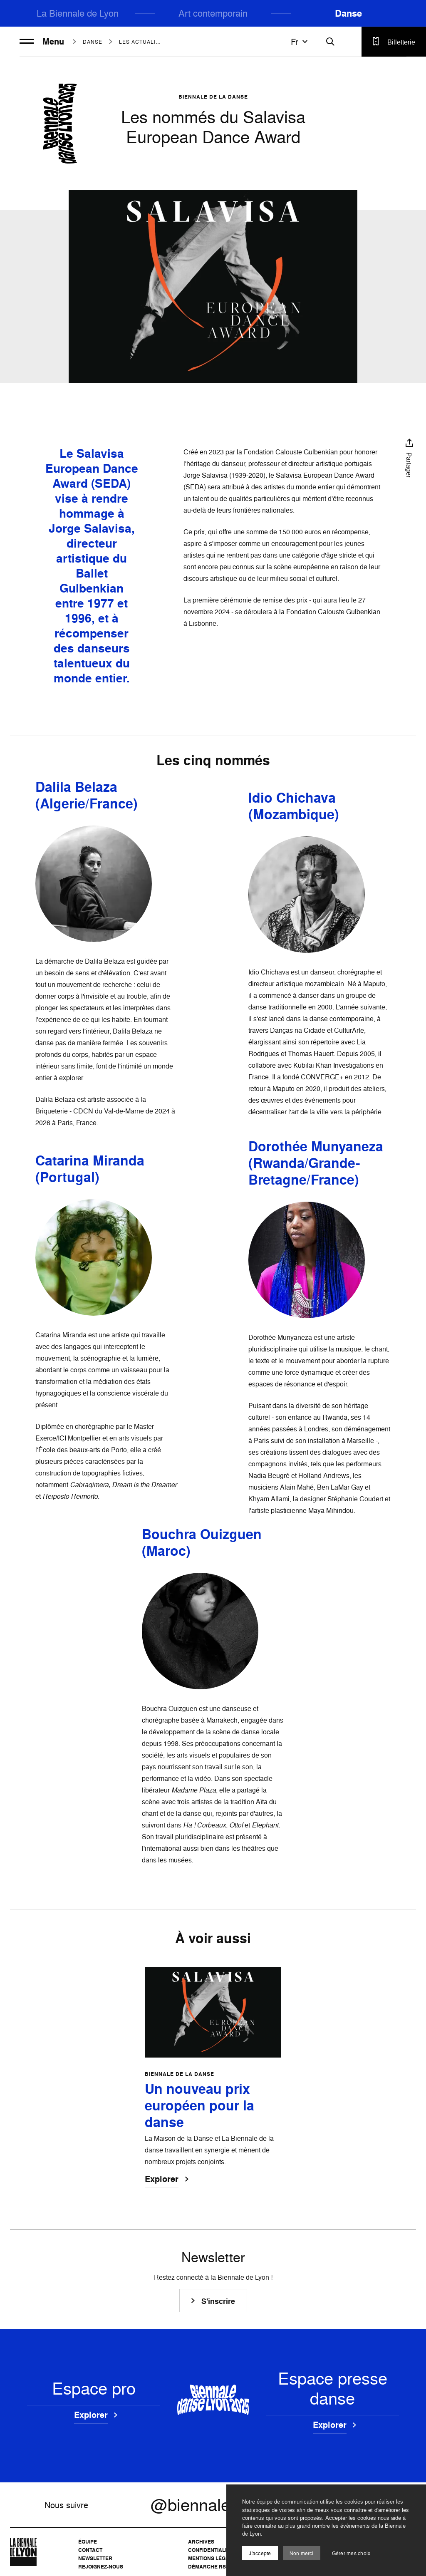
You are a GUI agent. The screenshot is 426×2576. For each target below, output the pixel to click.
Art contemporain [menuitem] (213, 13)
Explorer (161, 2180)
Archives (201, 2541)
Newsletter (95, 2558)
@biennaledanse (213, 2505)
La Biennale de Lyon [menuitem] (78, 13)
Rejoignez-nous (100, 2566)
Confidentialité (210, 2550)
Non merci (302, 2553)
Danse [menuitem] (348, 13)
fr (300, 41)
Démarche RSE (208, 2566)
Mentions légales (213, 2558)
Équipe (87, 2541)
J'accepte (260, 2553)
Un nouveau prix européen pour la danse (199, 2106)
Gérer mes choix (351, 2553)
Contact (90, 2550)
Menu (42, 41)
